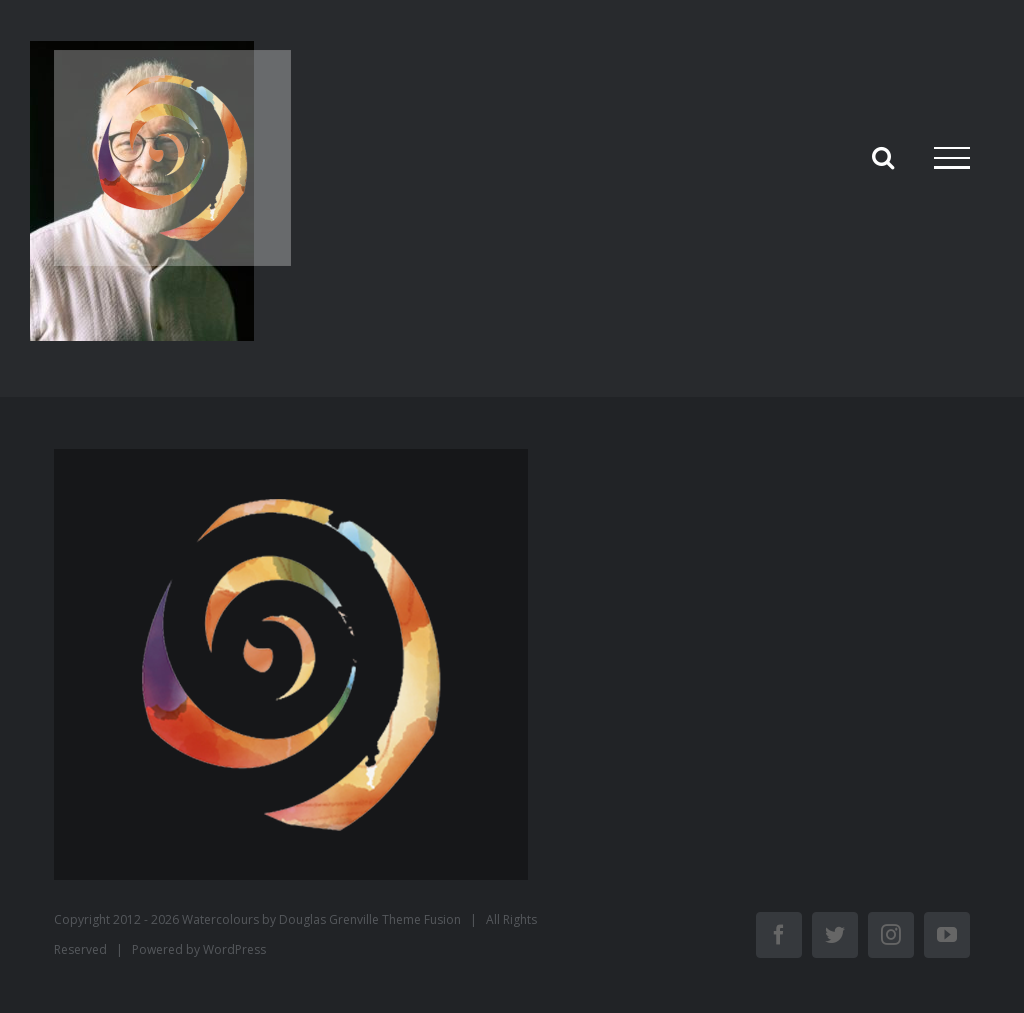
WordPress (234, 949)
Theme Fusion (421, 919)
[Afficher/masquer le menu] (952, 158)
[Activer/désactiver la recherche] (883, 157)
